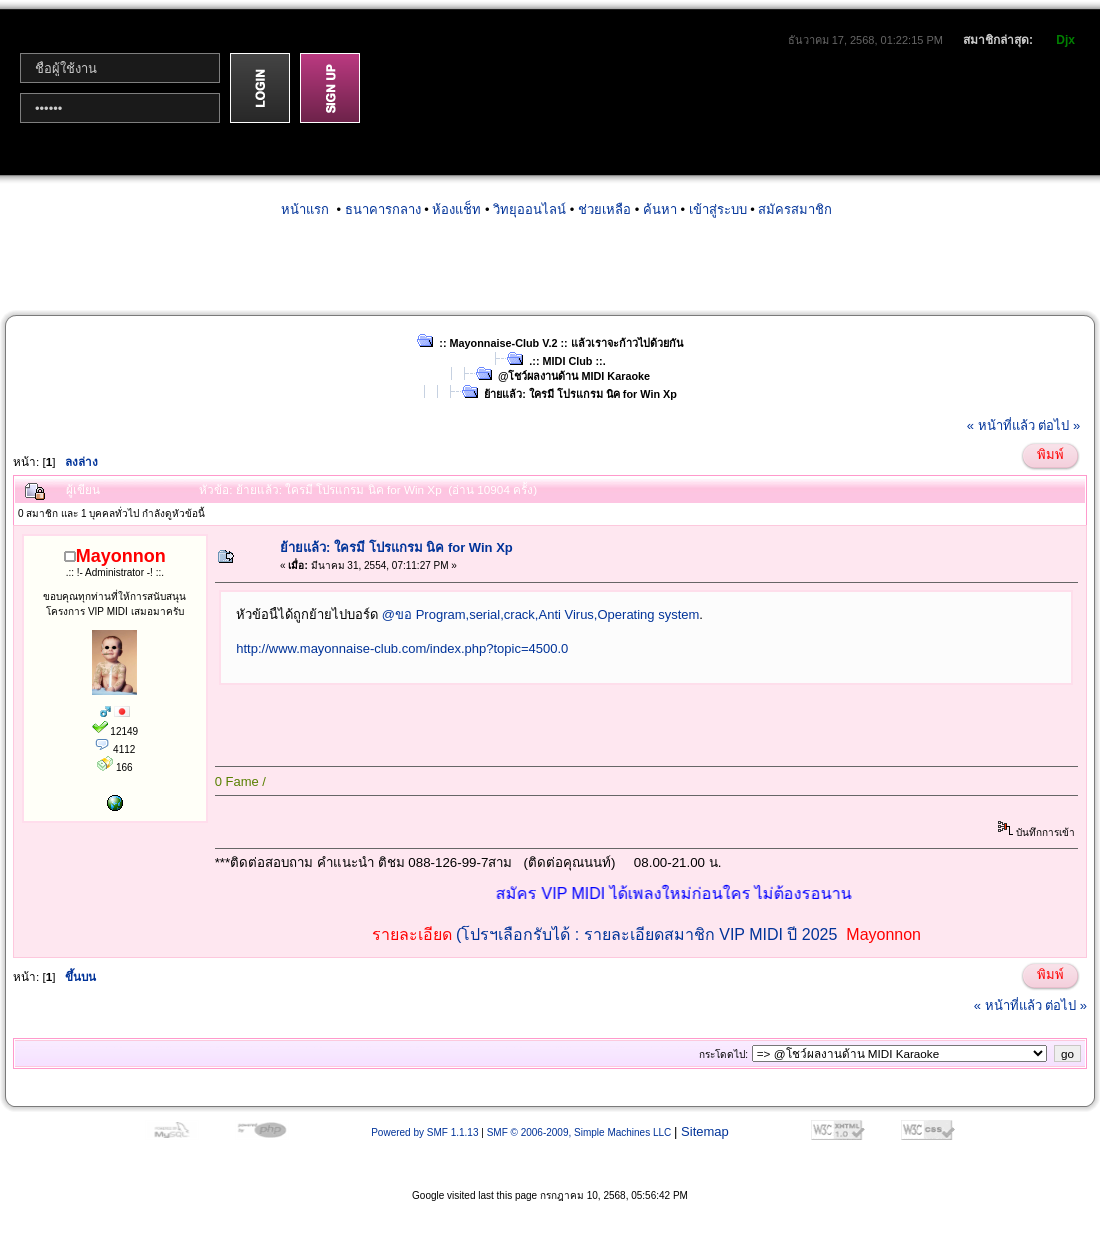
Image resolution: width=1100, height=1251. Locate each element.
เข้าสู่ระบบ (718, 209)
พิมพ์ (1050, 454)
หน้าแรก (305, 209)
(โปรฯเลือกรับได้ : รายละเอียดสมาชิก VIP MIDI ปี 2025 (646, 934)
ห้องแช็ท (456, 209)
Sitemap (705, 1131)
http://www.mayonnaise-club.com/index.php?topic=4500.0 (402, 648)
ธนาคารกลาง (383, 209)
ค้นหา (660, 209)
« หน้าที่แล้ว (1001, 425)
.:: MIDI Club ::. (567, 361)
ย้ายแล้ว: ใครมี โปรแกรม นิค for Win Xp (580, 394)
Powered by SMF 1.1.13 (424, 1132)
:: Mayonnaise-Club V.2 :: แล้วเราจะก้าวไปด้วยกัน (560, 343)
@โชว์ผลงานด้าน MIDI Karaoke (574, 376)
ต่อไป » (1059, 425)
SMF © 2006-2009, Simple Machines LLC (579, 1132)
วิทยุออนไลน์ (529, 209)
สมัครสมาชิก (795, 209)
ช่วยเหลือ (604, 209)
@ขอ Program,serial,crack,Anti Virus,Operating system (541, 614)
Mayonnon (883, 934)
